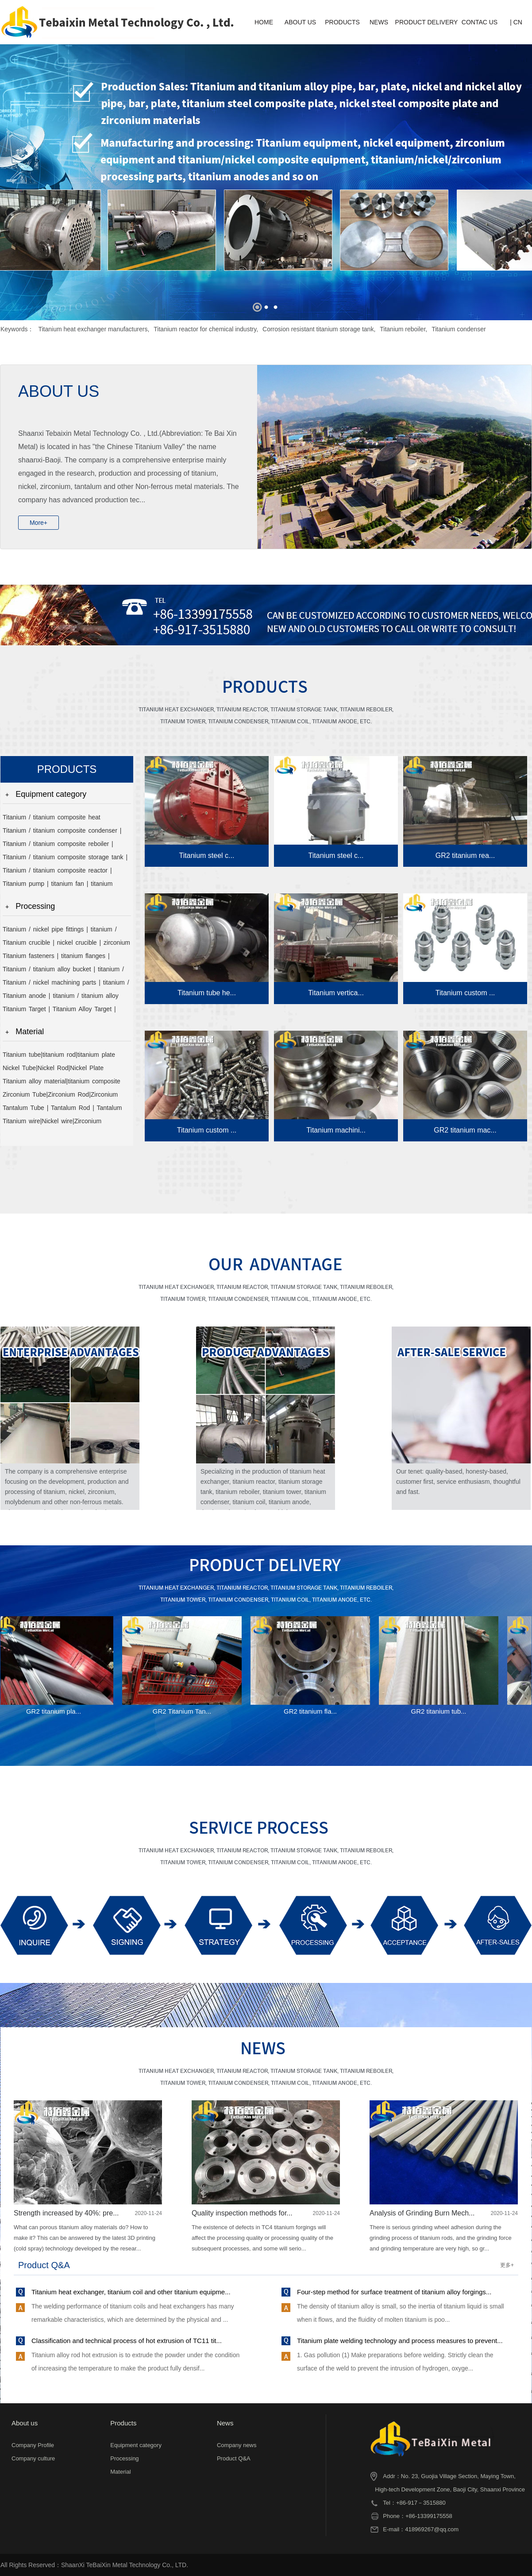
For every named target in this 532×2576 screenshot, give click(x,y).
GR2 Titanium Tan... (184, 1711)
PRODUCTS (342, 22)
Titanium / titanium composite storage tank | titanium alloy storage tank (65, 858)
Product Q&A (234, 2458)
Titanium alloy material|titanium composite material (61, 1083)
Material (29, 1031)
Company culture (33, 2458)
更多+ (507, 2265)
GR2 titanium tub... (440, 1711)
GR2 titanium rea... (465, 855)
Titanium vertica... (336, 993)
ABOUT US (300, 22)
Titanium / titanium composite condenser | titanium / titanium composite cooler (62, 832)
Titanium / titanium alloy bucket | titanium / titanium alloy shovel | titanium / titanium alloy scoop (63, 971)
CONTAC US (479, 22)
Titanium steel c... (207, 855)
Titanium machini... (336, 1130)
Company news (237, 2445)
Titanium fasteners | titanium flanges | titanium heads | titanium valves (56, 957)
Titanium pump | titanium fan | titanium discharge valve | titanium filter (57, 885)
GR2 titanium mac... (465, 1130)
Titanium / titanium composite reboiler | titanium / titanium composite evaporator (59, 845)
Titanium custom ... (465, 993)
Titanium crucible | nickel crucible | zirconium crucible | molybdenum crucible (66, 944)
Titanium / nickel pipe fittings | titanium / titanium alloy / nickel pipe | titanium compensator (60, 931)
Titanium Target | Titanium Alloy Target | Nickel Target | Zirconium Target (59, 1010)
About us (25, 2423)
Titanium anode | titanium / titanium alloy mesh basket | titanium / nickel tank (61, 997)
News (225, 2423)
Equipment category (50, 794)
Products (123, 2423)
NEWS (379, 22)
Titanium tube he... (206, 993)
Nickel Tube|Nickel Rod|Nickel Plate (53, 1067)
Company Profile (33, 2445)
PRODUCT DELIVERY (426, 22)
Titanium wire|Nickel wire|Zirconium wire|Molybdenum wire (52, 1122)
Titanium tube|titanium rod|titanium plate (59, 1054)
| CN (516, 22)
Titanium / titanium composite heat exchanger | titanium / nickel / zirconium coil (65, 819)
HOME (263, 22)
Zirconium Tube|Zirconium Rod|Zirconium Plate (60, 1096)
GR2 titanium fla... (312, 1711)
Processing (35, 906)
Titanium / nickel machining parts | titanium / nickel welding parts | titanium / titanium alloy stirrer (67, 984)
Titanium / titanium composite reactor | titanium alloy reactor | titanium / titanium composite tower (61, 872)
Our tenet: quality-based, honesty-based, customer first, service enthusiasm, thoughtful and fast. (458, 1481)
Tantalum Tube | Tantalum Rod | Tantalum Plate (62, 1109)
